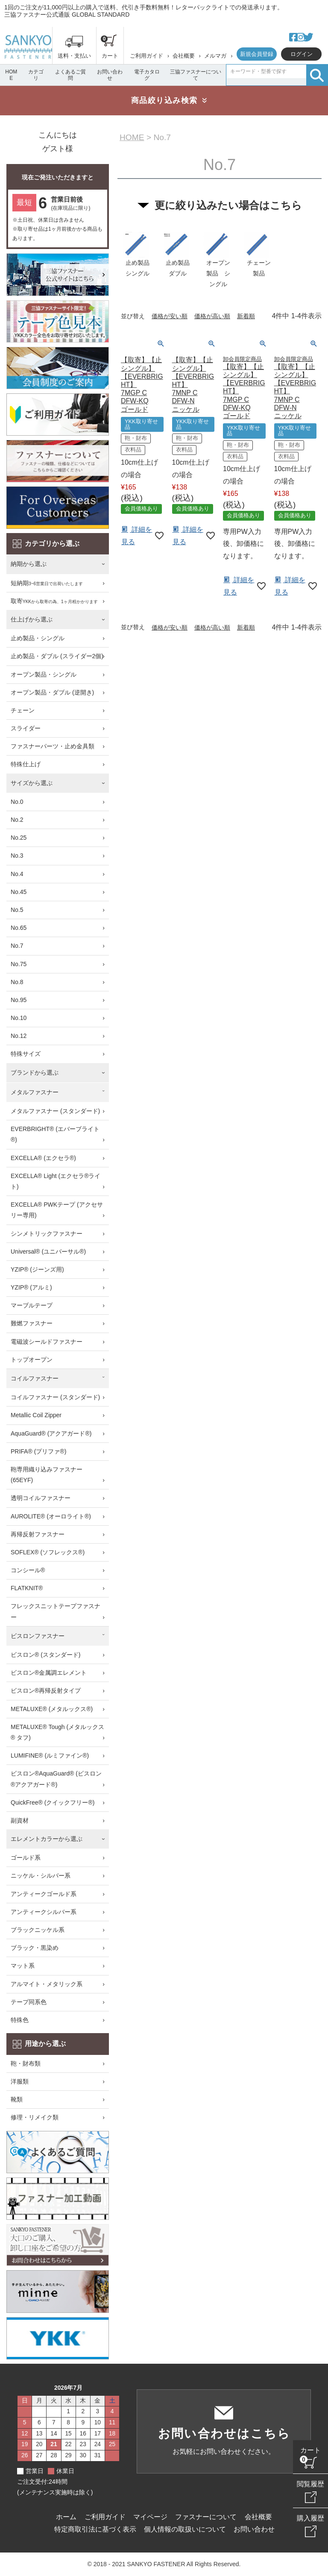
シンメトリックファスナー (46, 1233)
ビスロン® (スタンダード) (46, 1654)
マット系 (23, 1965)
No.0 (17, 801)
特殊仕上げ (26, 764)
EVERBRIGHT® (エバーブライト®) (55, 1134)
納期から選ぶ (29, 563)
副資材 (20, 1820)
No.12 (18, 1035)
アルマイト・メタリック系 (46, 1984)
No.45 (18, 891)
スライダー (26, 728)
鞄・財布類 (26, 2063)
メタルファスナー (35, 1092)
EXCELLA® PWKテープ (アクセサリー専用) (57, 1210)
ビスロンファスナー (37, 1635)
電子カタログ (147, 75)
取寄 (54, 602)
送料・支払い (74, 56)
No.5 (17, 909)
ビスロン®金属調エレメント (49, 1672)
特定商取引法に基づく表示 (95, 2529)
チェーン (23, 710)
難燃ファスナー (32, 1323)
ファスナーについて (206, 2516)
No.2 (17, 819)
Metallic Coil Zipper (36, 1415)
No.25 (18, 837)
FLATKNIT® (27, 1588)
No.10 (18, 1017)
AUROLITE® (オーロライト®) (51, 1516)
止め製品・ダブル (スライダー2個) (57, 656)
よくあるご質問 (70, 75)
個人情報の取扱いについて (185, 2529)
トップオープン (32, 1359)
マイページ (150, 2516)
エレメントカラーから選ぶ (46, 1838)
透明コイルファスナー (40, 1498)
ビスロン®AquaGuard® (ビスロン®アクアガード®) (56, 1779)
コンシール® (28, 1570)
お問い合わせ (110, 75)
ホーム (66, 2516)
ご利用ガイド (146, 56)
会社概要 (184, 56)
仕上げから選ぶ (32, 619)
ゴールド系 (26, 1857)
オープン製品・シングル (43, 674)
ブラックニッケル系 (37, 1929)
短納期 (47, 584)
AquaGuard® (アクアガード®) (51, 1433)
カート (310, 2450)
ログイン (301, 54)
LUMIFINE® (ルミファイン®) (50, 1755)
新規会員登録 (256, 54)
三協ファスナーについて (195, 75)
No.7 (17, 945)
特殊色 (20, 2019)
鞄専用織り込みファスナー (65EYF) (46, 1474)
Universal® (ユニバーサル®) (48, 1251)
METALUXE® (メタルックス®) (52, 1709)
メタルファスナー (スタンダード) (55, 1111)
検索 (317, 74)
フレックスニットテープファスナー (55, 1611)
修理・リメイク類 (35, 2117)
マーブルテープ (32, 1305)
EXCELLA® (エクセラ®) (43, 1158)
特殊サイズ (26, 1053)
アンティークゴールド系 (43, 1893)
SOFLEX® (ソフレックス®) (48, 1552)
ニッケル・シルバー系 (40, 1875)
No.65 (18, 927)
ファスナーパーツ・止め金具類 (52, 746)
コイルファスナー (35, 1378)
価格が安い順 (169, 316)
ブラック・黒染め (35, 1947)
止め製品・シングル (37, 638)
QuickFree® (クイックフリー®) (52, 1802)
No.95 (18, 999)
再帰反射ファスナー (37, 1534)
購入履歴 (310, 2518)
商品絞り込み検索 (164, 100)
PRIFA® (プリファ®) (38, 1451)
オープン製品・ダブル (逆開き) (52, 692)
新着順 (246, 316)
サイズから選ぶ (32, 783)
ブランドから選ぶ (35, 1072)
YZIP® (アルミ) (31, 1287)
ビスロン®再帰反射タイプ (46, 1690)
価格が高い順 (212, 316)
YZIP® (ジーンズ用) (37, 1269)
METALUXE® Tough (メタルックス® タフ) (57, 1732)
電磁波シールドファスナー (46, 1341)
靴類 (17, 2099)
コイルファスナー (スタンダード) (55, 1397)
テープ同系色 (29, 2002)
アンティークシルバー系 (43, 1911)
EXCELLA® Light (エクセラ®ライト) (55, 1181)
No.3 (17, 855)
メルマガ (215, 56)
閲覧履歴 (310, 2484)
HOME (11, 75)
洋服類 (20, 2081)
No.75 (18, 964)
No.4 (17, 873)
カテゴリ (36, 75)
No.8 (17, 982)
